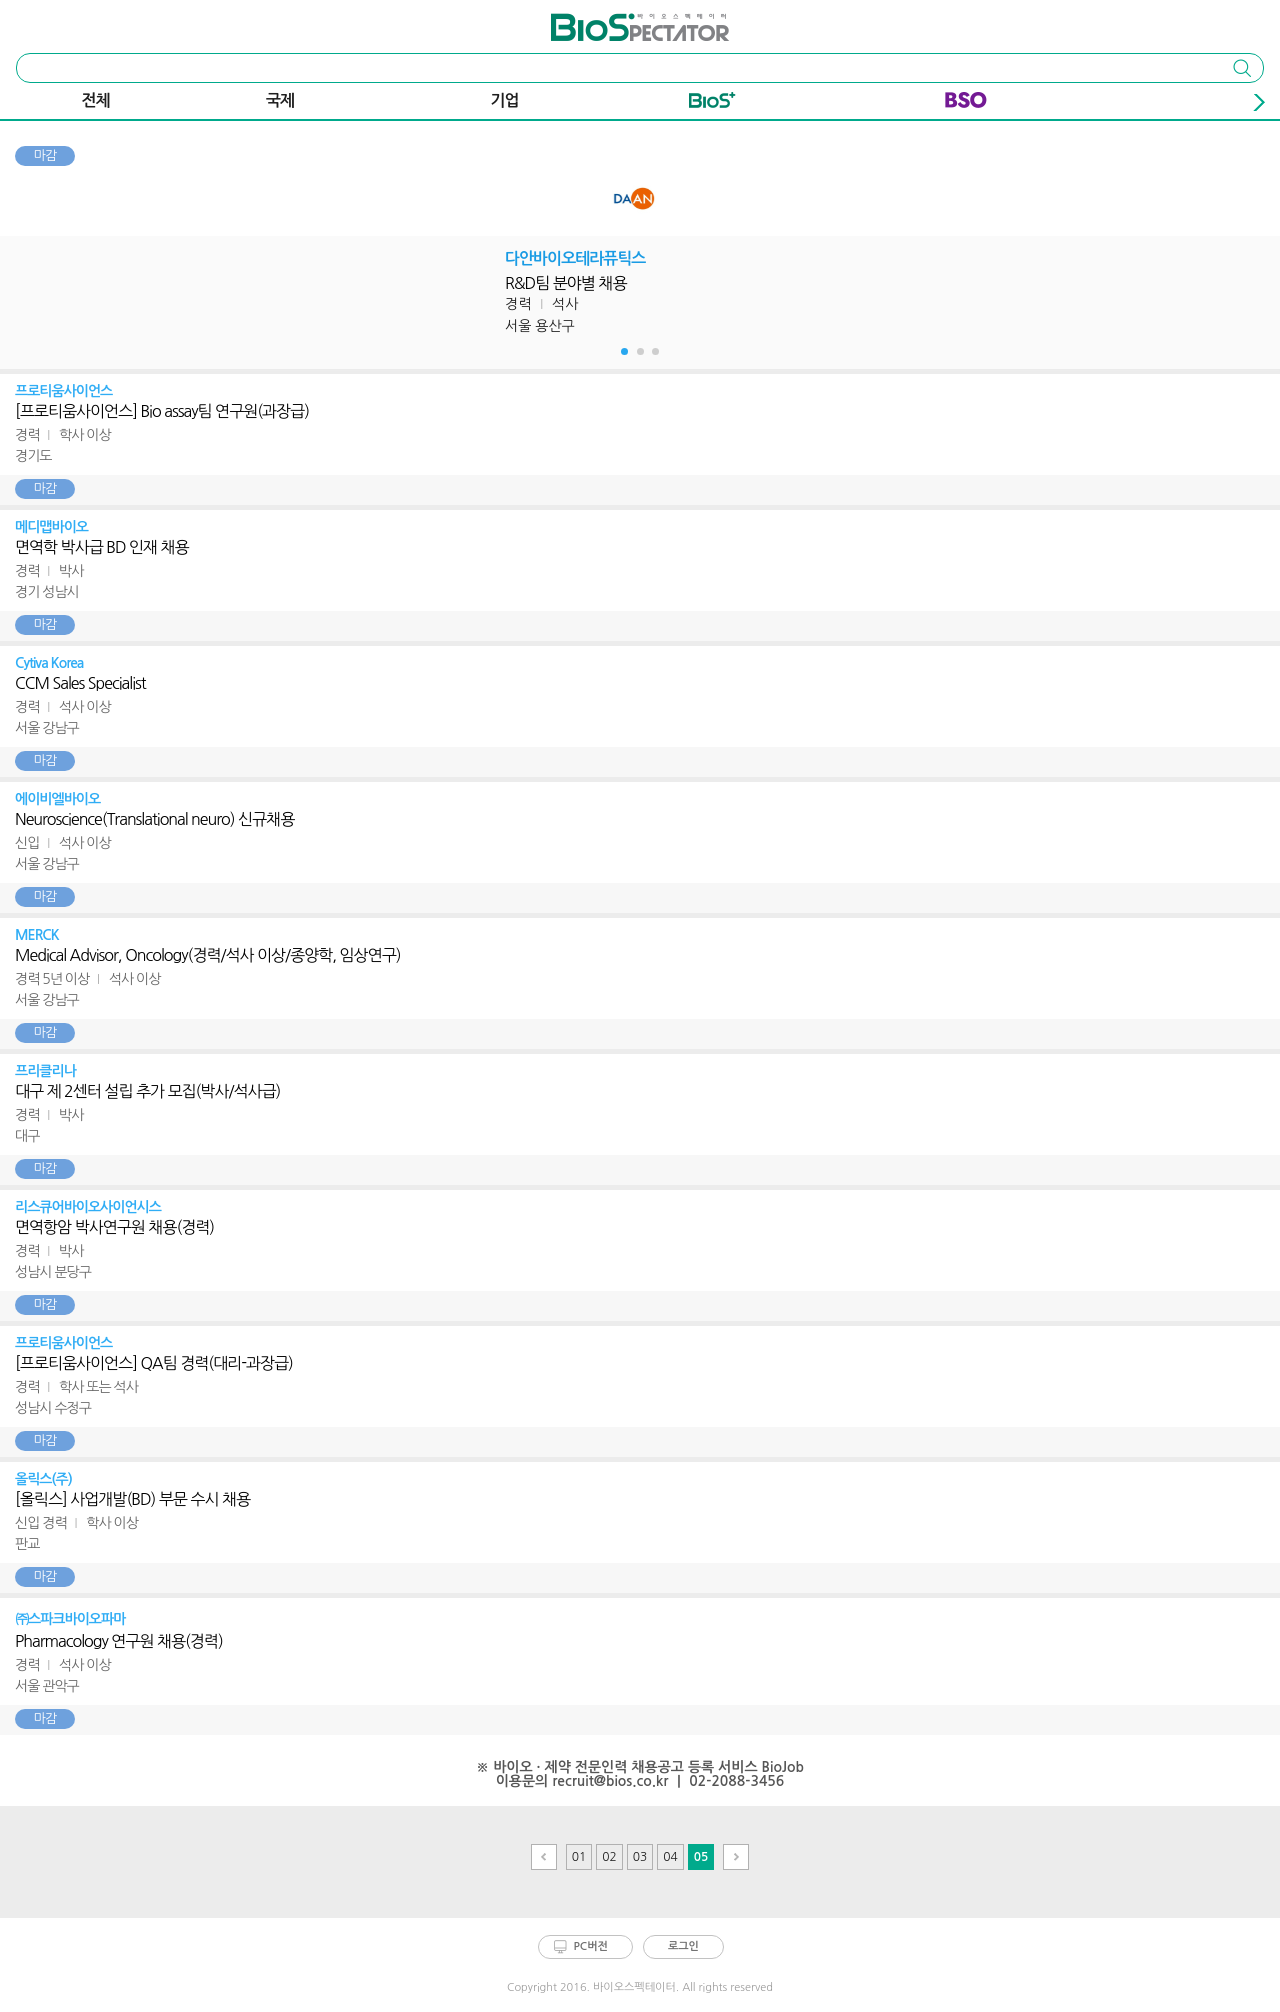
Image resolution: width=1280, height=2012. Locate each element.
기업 (505, 100)
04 (670, 1857)
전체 (96, 100)
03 (640, 1857)
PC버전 (591, 1946)
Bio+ (712, 104)
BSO (966, 104)
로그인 (683, 1946)
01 (579, 1857)
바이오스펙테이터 (603, 20)
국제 (280, 100)
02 (609, 1857)
